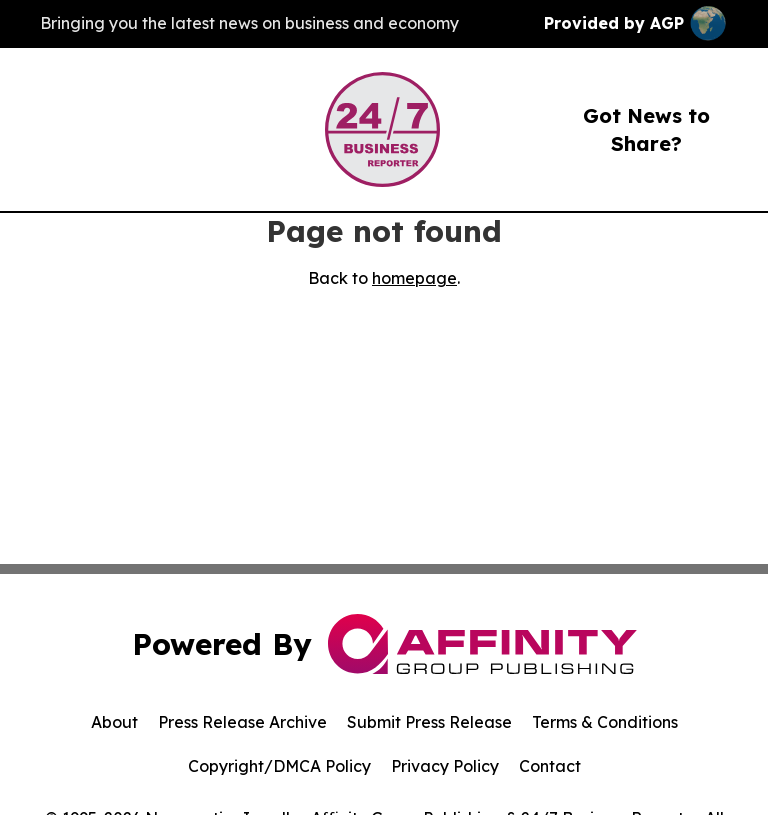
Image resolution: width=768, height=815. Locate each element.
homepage (414, 278)
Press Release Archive (242, 722)
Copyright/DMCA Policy (279, 766)
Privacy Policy (445, 766)
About (114, 722)
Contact (550, 766)
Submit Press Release (429, 722)
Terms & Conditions (605, 722)
